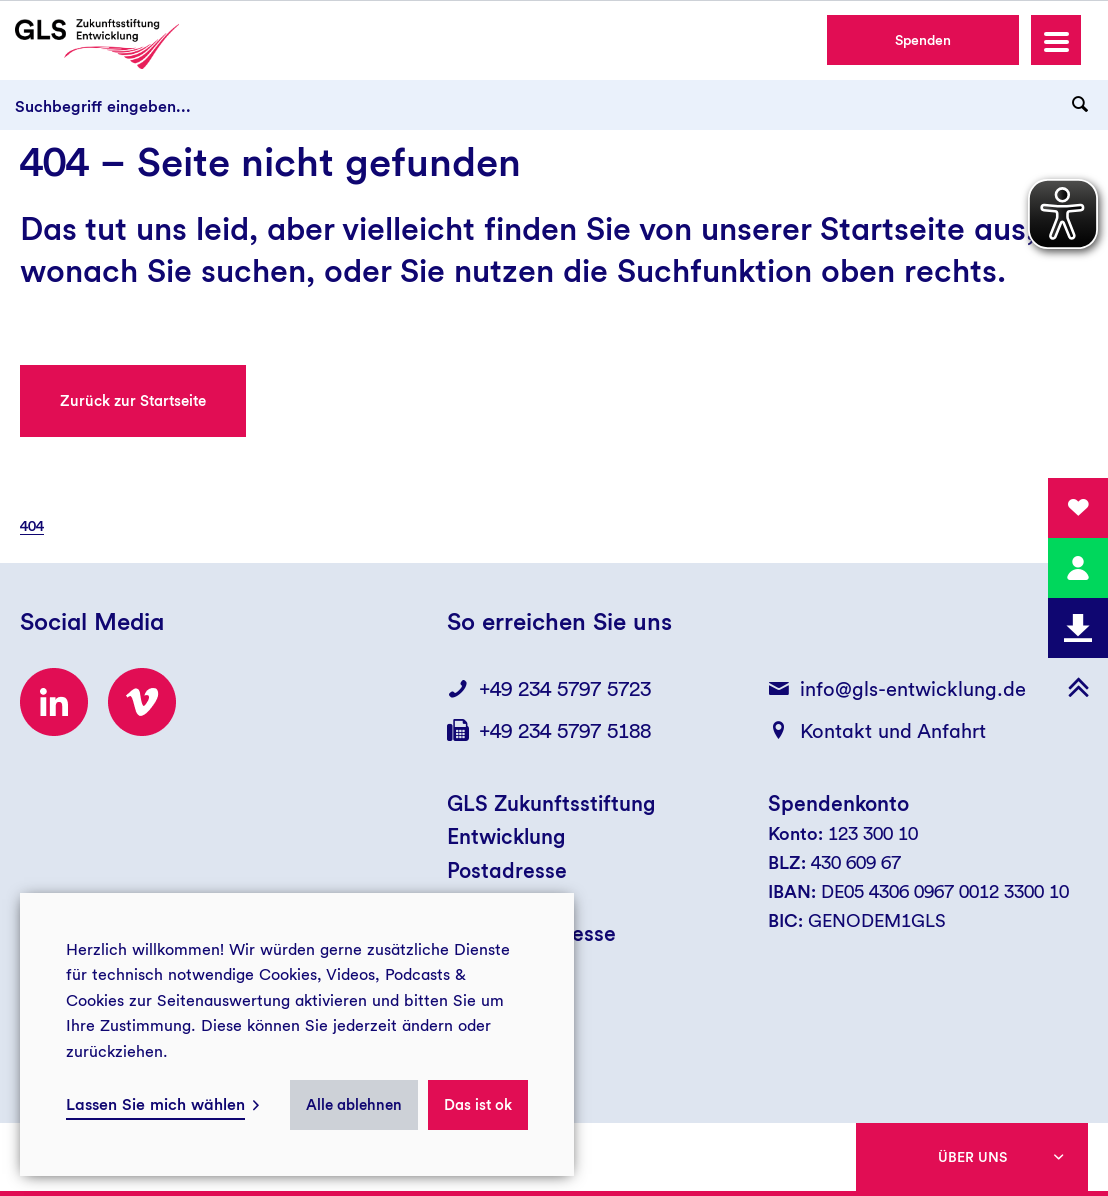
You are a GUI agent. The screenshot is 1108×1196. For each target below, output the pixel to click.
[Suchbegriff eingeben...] (554, 105)
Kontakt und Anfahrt (893, 731)
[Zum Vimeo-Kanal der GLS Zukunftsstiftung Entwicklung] (142, 702)
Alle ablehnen (354, 1105)
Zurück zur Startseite (133, 401)
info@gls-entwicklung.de (913, 689)
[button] (1056, 40)
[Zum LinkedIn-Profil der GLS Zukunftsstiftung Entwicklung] (54, 702)
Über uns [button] (972, 1157)
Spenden (923, 40)
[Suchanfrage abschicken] (1080, 105)
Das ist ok (478, 1105)
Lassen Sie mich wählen (155, 1104)
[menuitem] (42, 525)
